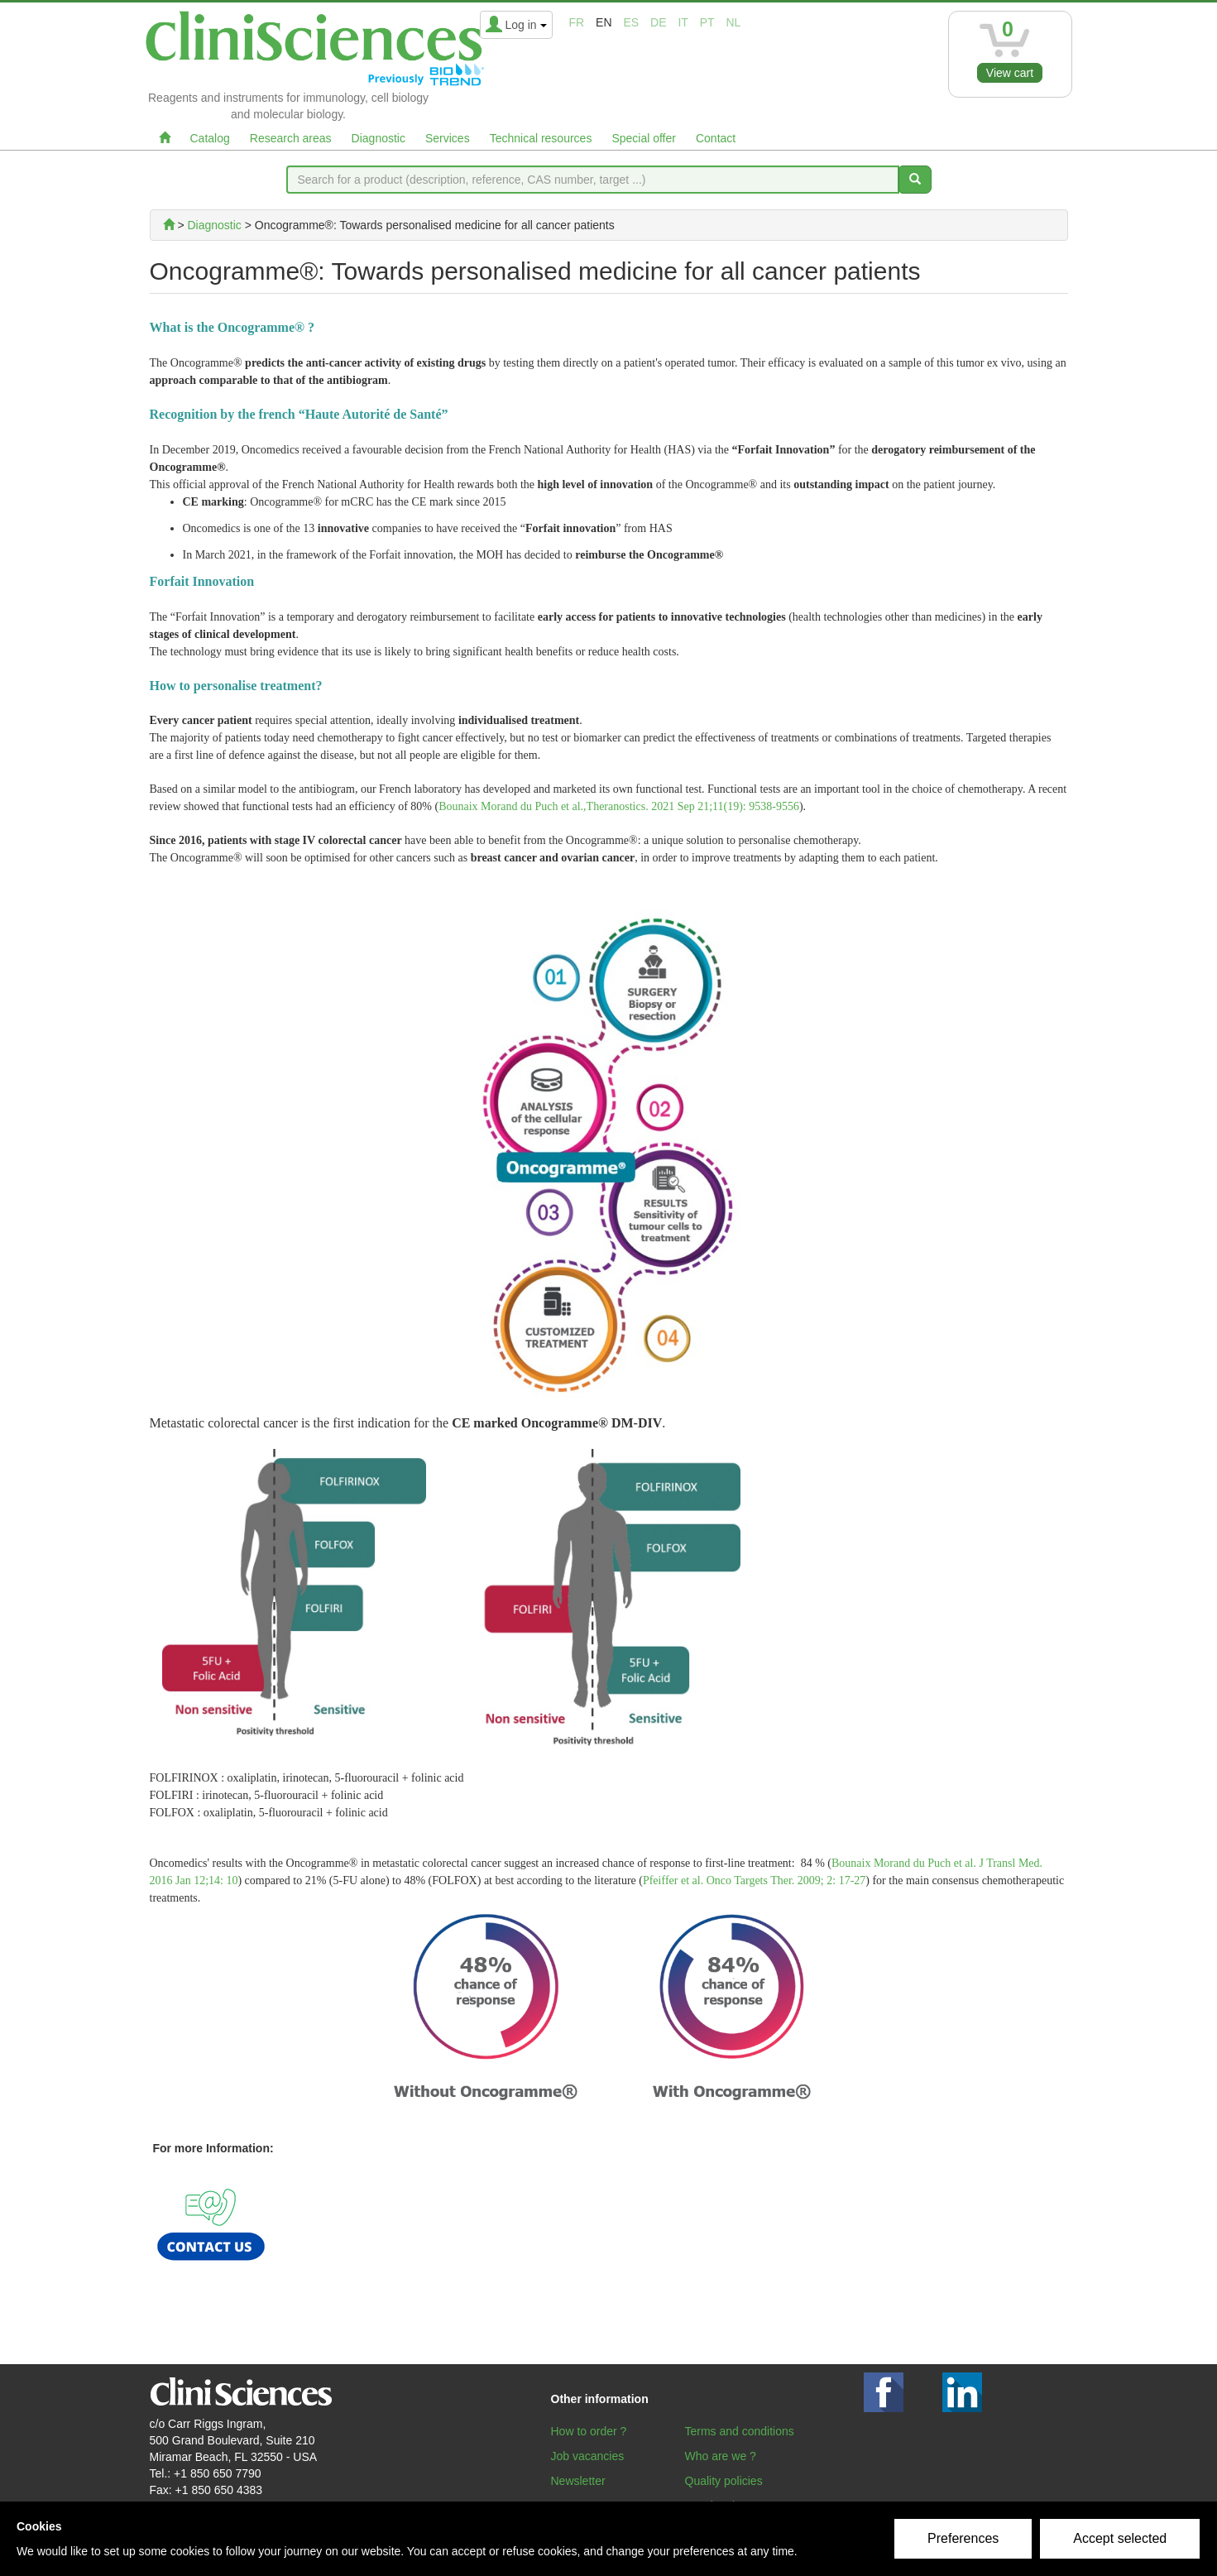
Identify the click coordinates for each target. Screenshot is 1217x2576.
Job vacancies (588, 2456)
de (658, 22)
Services (447, 138)
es (631, 22)
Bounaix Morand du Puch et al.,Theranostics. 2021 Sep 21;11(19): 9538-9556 (618, 806)
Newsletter (578, 2480)
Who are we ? (720, 2456)
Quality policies (724, 2480)
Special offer (643, 138)
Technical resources (541, 138)
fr (577, 22)
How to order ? (589, 2431)
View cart (1009, 72)
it (683, 22)
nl (733, 22)
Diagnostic (378, 138)
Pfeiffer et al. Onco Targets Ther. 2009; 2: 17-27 (754, 1880)
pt (707, 22)
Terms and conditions (739, 2431)
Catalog (210, 138)
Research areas (291, 138)
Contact (715, 138)
